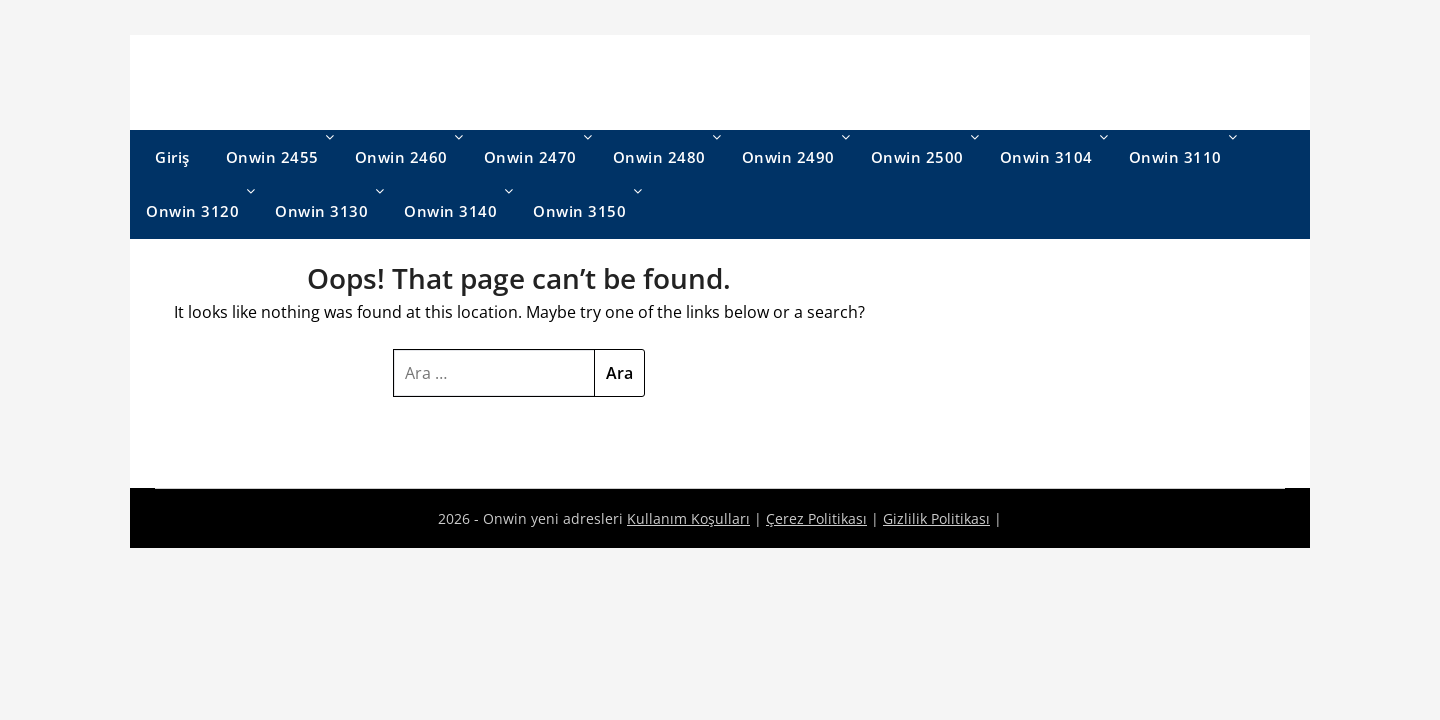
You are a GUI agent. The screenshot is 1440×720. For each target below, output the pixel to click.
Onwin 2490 (788, 157)
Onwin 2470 (530, 157)
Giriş (172, 157)
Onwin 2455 (272, 157)
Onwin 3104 (1046, 157)
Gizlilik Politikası (936, 518)
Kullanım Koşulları (688, 518)
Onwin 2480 (659, 157)
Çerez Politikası (816, 518)
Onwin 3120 (192, 211)
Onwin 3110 (1175, 157)
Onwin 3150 (579, 211)
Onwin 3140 (450, 211)
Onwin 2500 (917, 157)
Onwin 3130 (321, 211)
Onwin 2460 (401, 157)
